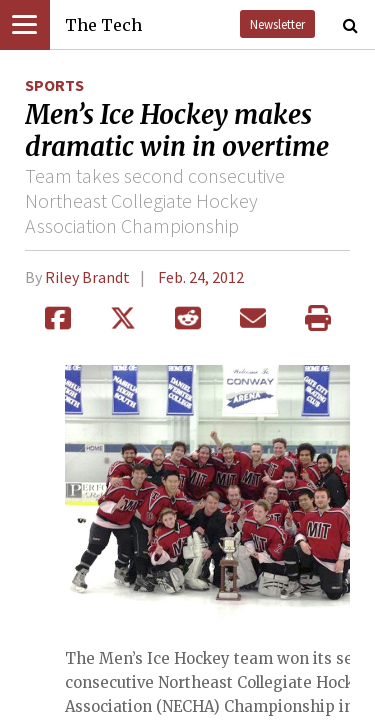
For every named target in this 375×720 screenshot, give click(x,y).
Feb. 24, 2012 (201, 277)
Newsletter (277, 24)
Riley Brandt (87, 277)
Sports (54, 85)
